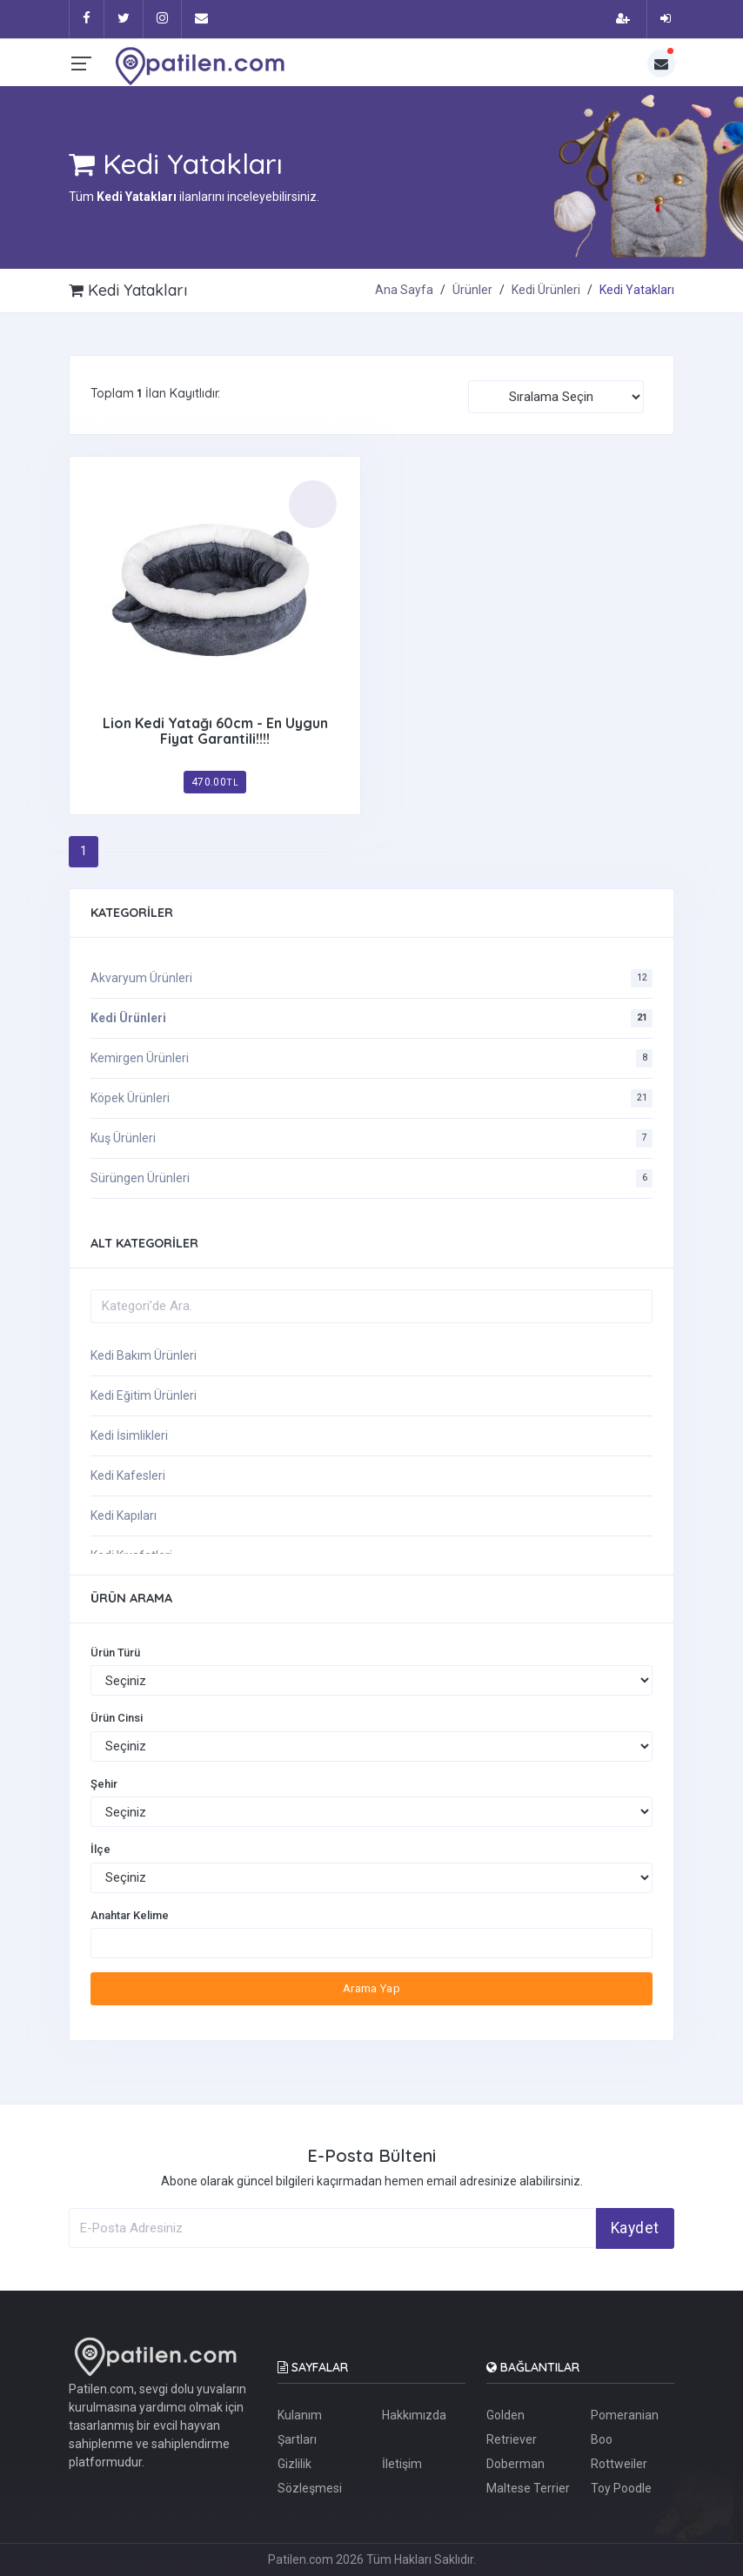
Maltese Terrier (528, 2488)
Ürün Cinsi (116, 1717)
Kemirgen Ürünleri (139, 1058)
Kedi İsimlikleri (129, 1435)
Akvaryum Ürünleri (141, 978)
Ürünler (472, 290)
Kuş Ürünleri (123, 1138)
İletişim (402, 2464)
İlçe (100, 1849)
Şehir (103, 1783)
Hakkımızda (414, 2415)
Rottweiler (619, 2464)
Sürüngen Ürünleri (140, 1178)
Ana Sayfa (404, 290)
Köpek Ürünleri (130, 1098)
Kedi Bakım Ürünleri (143, 1355)
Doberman (515, 2464)
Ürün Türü (115, 1652)
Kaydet (635, 2228)
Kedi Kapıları (123, 1515)
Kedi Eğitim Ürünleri (143, 1395)
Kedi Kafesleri (127, 1475)
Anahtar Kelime (129, 1915)
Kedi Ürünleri (546, 290)
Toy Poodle (621, 2488)
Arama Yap (372, 1988)
